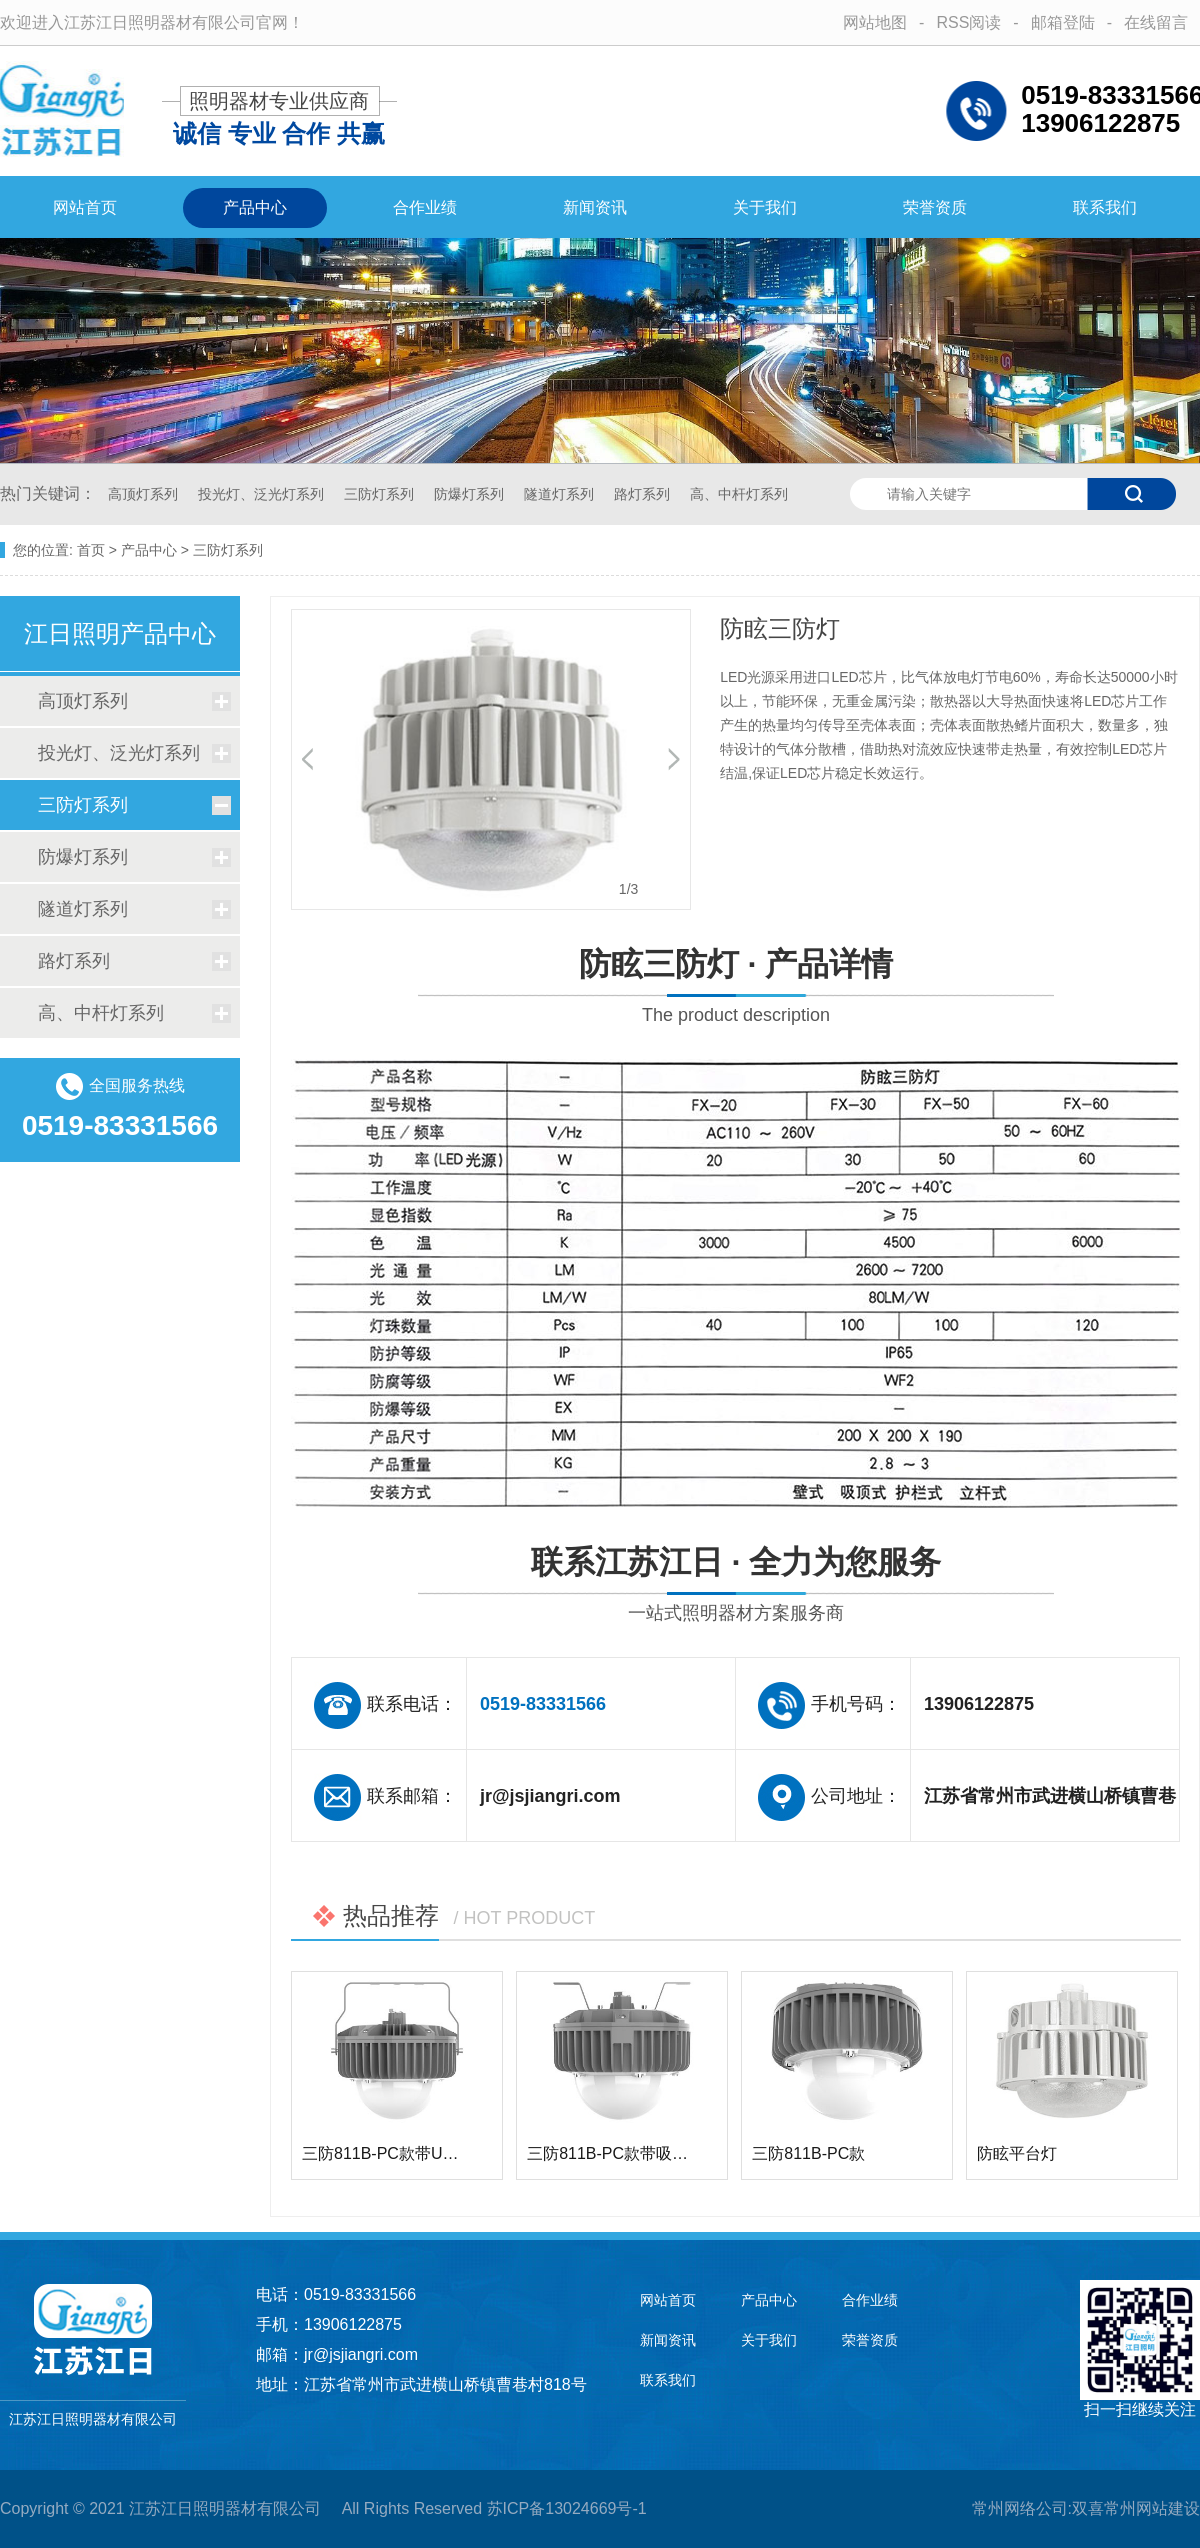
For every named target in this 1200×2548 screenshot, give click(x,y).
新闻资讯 (595, 207)
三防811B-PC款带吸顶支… (623, 2153)
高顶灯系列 (145, 494)
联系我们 (1105, 207)
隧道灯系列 (561, 494)
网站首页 (85, 207)
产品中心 (255, 207)
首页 (91, 550)
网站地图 (875, 22)
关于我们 (765, 207)
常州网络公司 (1020, 2508)
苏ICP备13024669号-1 (567, 2508)
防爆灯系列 (471, 494)
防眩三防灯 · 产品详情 (736, 989)
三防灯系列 (381, 494)
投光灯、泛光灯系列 (263, 494)
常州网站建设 (1152, 2508)
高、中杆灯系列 (739, 494)
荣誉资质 (935, 207)
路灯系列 (644, 494)
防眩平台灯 (1017, 2153)
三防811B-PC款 (808, 2153)
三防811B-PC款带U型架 (388, 2153)
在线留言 (1156, 22)
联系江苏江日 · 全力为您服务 (736, 1587)
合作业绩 (425, 207)
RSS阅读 (968, 22)
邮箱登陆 (1063, 22)
